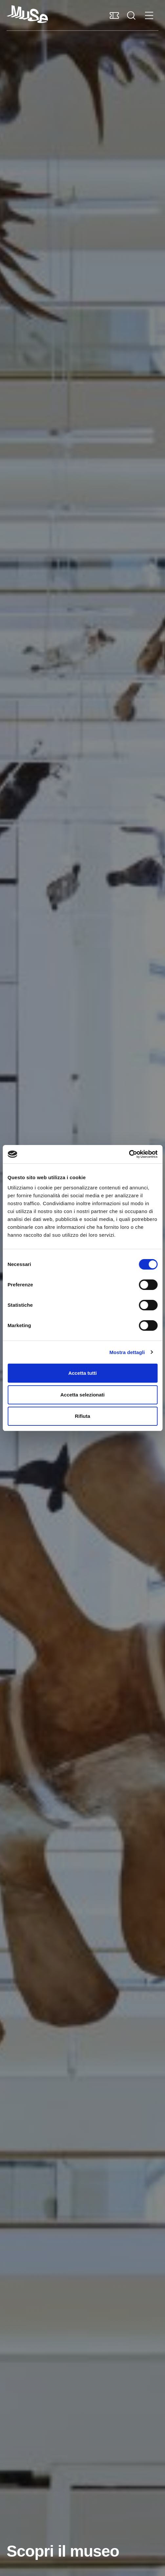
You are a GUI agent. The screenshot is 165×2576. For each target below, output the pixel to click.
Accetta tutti (82, 1373)
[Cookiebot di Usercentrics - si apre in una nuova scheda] (128, 1154)
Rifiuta (82, 1416)
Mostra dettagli (127, 1352)
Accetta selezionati (82, 1394)
